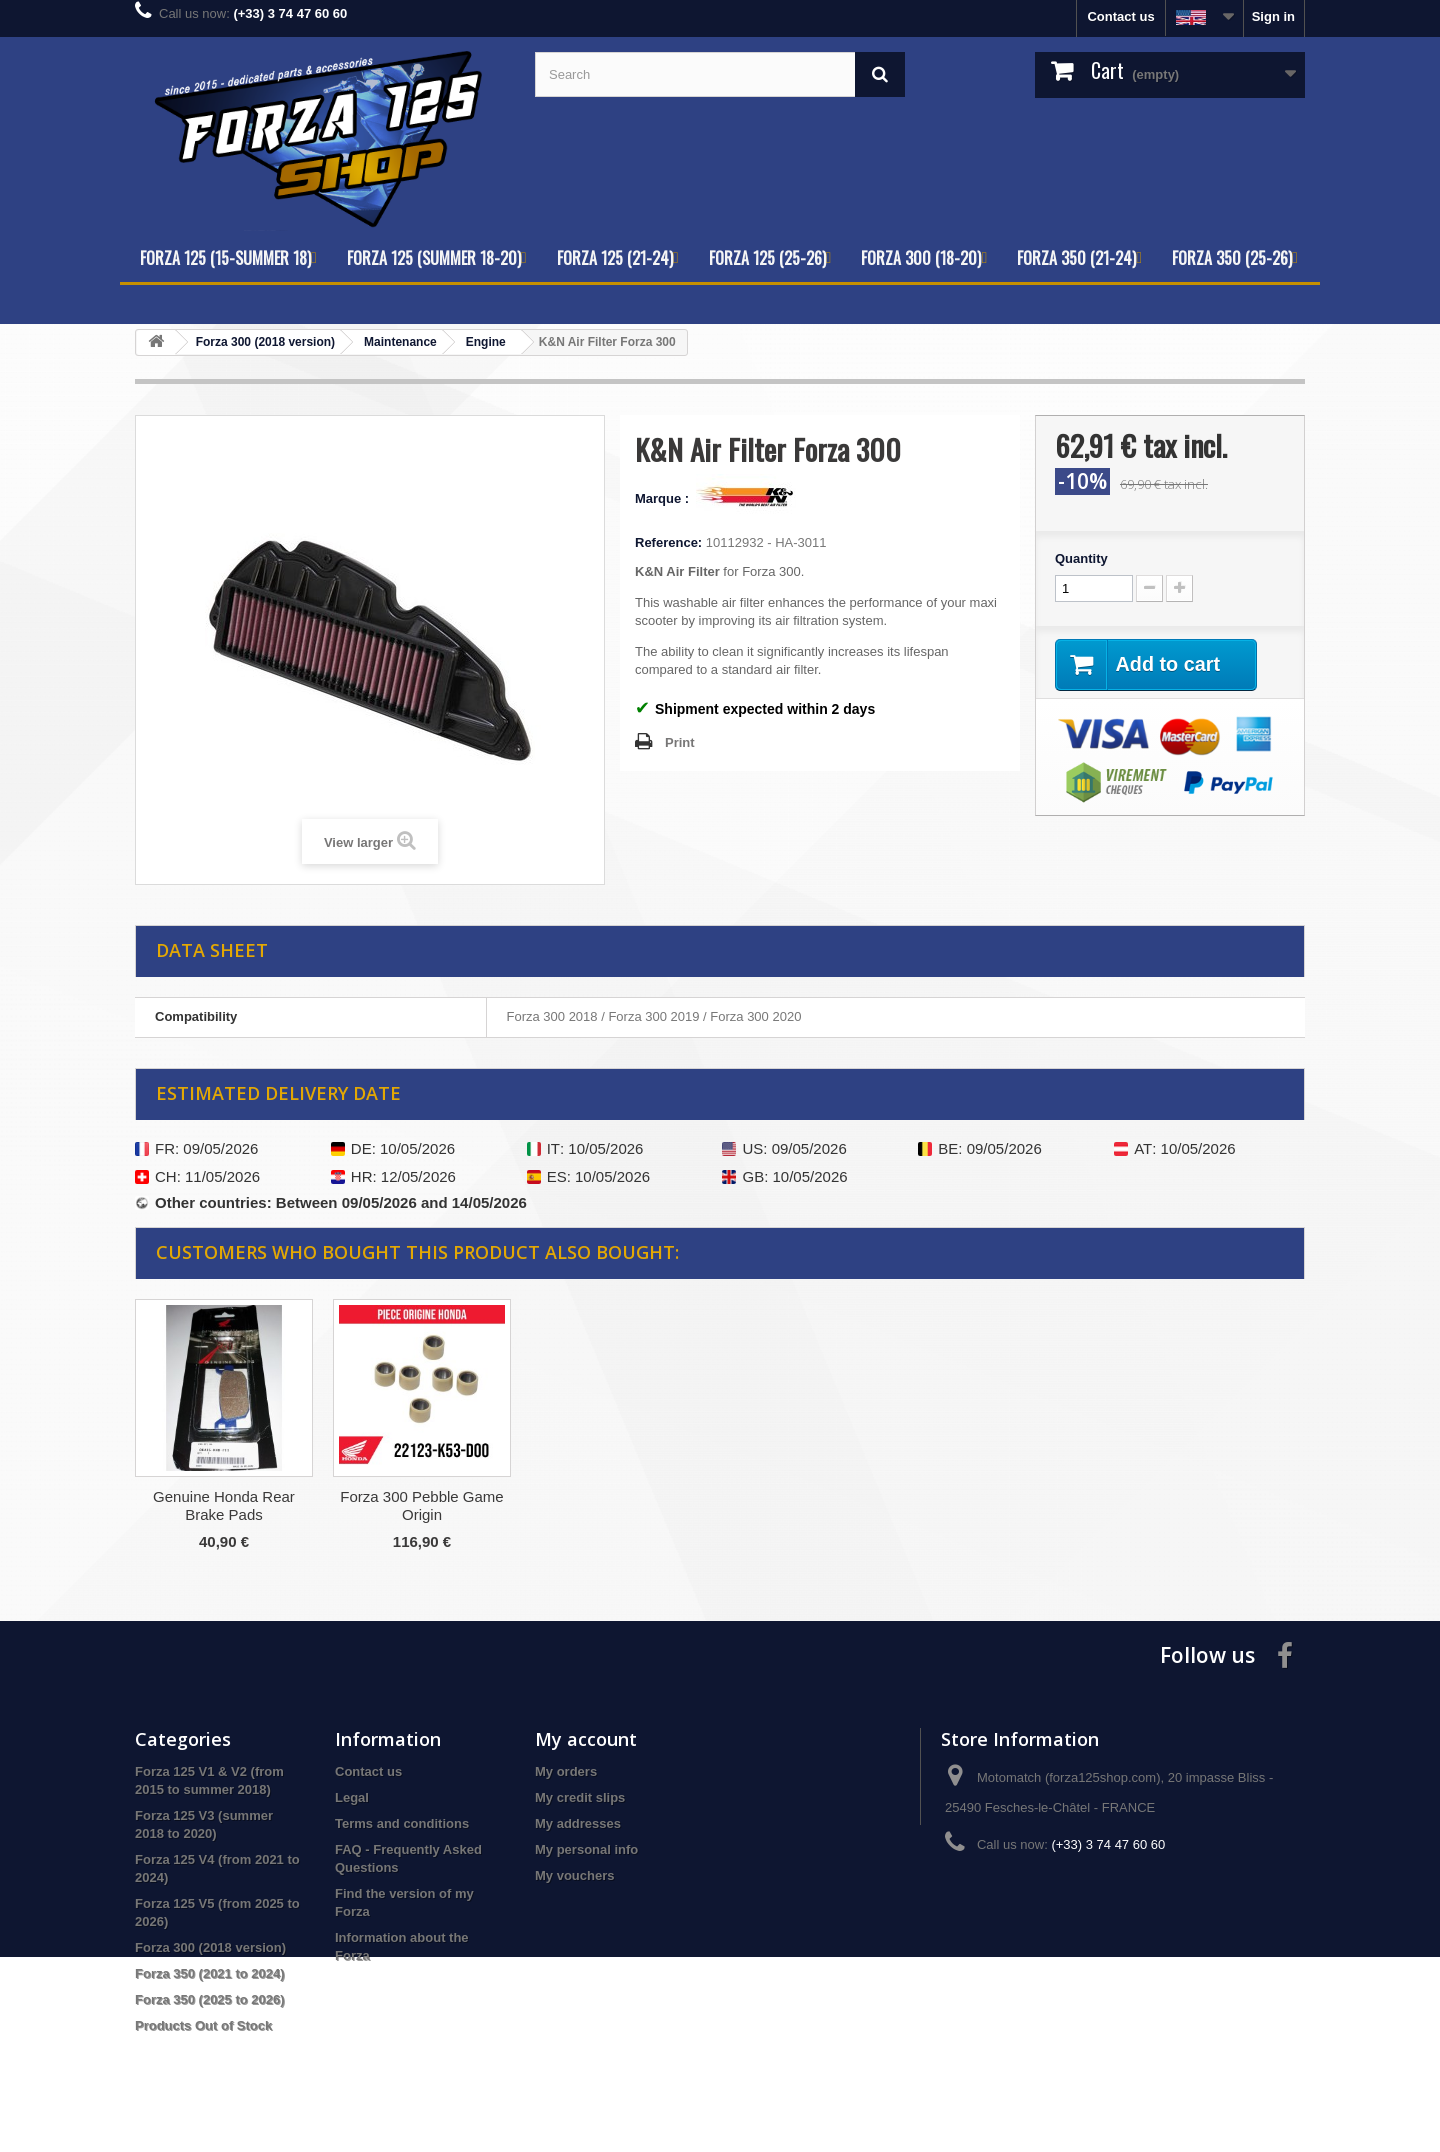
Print (680, 742)
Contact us (1120, 16)
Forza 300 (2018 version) (210, 1947)
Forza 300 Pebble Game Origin (817, 1505)
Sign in (1273, 16)
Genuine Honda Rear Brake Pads (620, 1505)
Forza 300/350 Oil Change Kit (224, 1505)
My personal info (586, 1849)
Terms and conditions (402, 1823)
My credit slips (580, 1797)
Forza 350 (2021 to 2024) (210, 1973)
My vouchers (574, 1875)
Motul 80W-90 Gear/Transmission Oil (422, 1505)
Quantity (1081, 558)
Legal (352, 1797)
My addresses (578, 1823)
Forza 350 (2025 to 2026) (210, 1999)
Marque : (664, 498)
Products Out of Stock (203, 2025)
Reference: (668, 542)
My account (586, 1739)
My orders (566, 1771)
